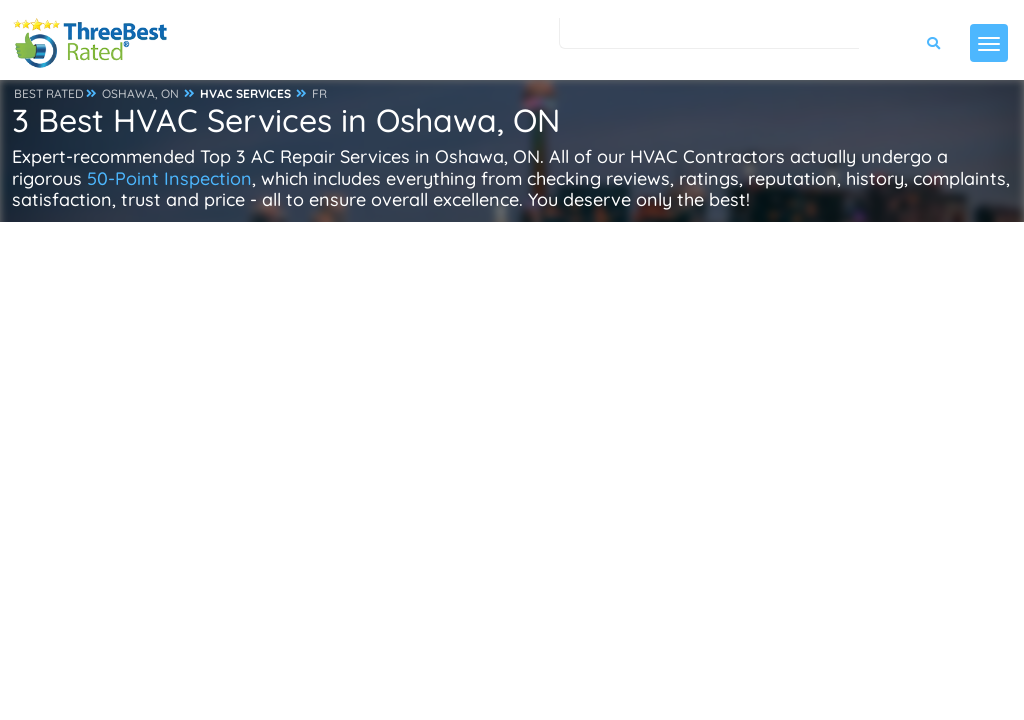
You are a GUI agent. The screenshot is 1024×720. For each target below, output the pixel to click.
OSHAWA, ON (140, 93)
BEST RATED (49, 93)
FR (319, 93)
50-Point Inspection (169, 178)
